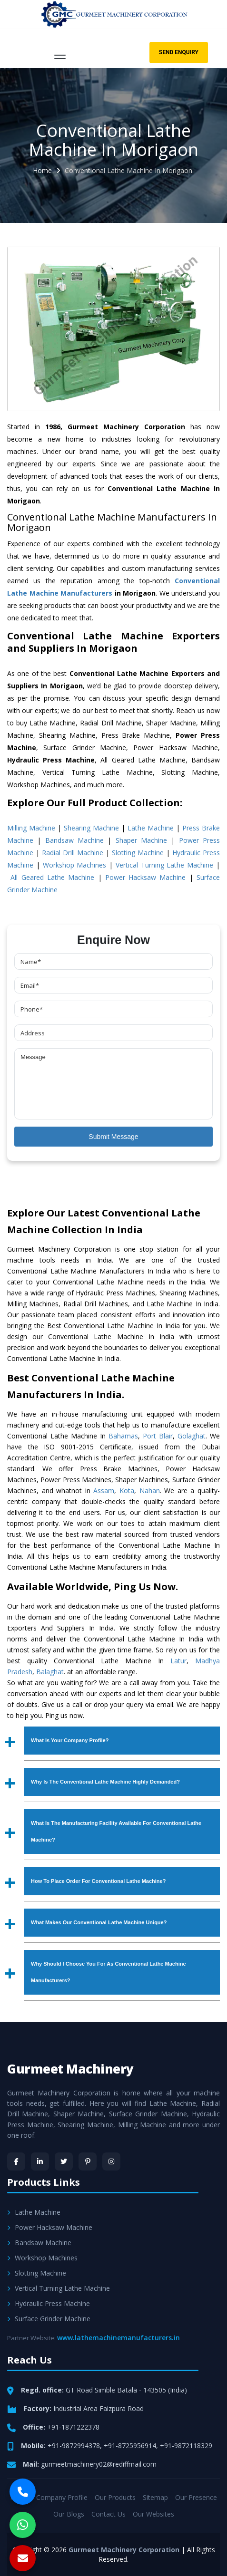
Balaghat (50, 1671)
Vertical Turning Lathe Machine (164, 864)
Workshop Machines (75, 864)
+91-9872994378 (74, 2445)
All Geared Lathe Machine (52, 877)
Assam (103, 1490)
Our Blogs (68, 2513)
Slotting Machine (138, 852)
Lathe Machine (151, 827)
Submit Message (113, 1136)
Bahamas (123, 1435)
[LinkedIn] (40, 2161)
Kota (126, 1490)
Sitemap (155, 2497)
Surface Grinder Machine (48, 2318)
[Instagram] (111, 2161)
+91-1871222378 (73, 2426)
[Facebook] (16, 2161)
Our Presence (196, 2497)
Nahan (149, 1490)
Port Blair (158, 1435)
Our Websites (153, 2513)
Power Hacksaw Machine (145, 877)
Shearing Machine (91, 827)
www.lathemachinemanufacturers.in (118, 2337)
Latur (178, 1660)
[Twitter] (64, 2161)
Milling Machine (31, 827)
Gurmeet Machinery (70, 2068)
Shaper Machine (141, 840)
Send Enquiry (178, 52)
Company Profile (62, 2497)
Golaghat (192, 1435)
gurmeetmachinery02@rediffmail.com (99, 2464)
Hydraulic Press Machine (48, 2303)
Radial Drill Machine (72, 852)
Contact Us (108, 2513)
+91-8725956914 (130, 2445)
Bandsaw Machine (74, 840)
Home (42, 170)
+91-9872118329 (186, 2445)
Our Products (115, 2497)
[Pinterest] (88, 2161)
